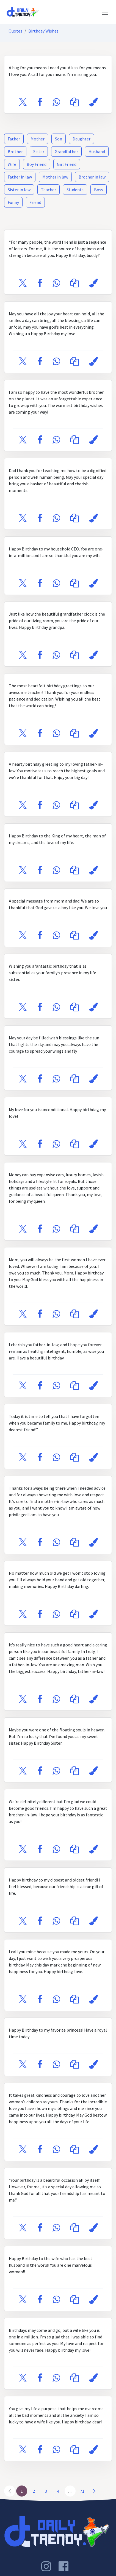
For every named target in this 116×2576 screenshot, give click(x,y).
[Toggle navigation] (105, 12)
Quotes (15, 31)
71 (82, 2491)
